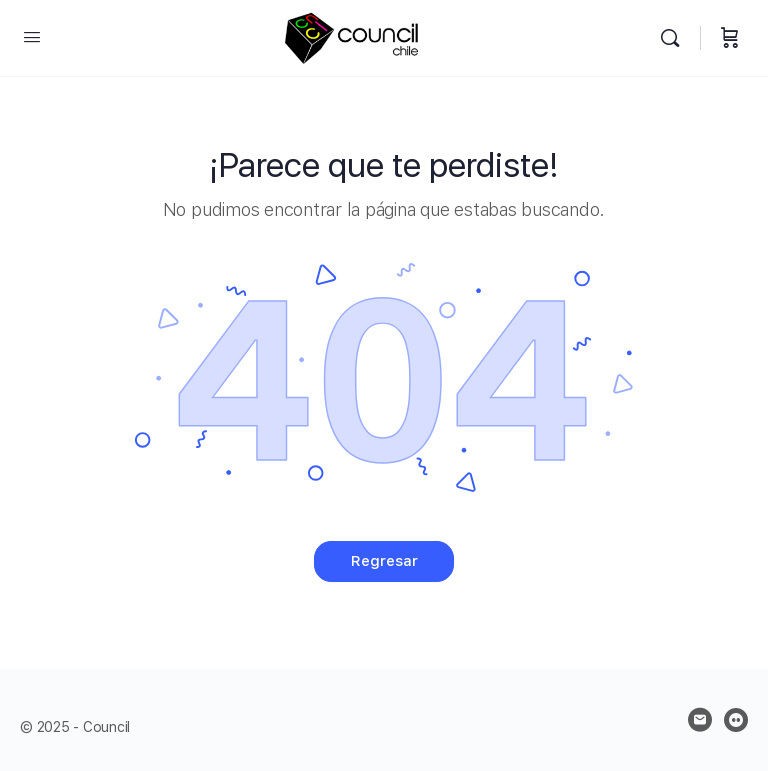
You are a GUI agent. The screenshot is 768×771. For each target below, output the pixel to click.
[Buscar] (675, 38)
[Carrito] (730, 38)
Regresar (384, 561)
